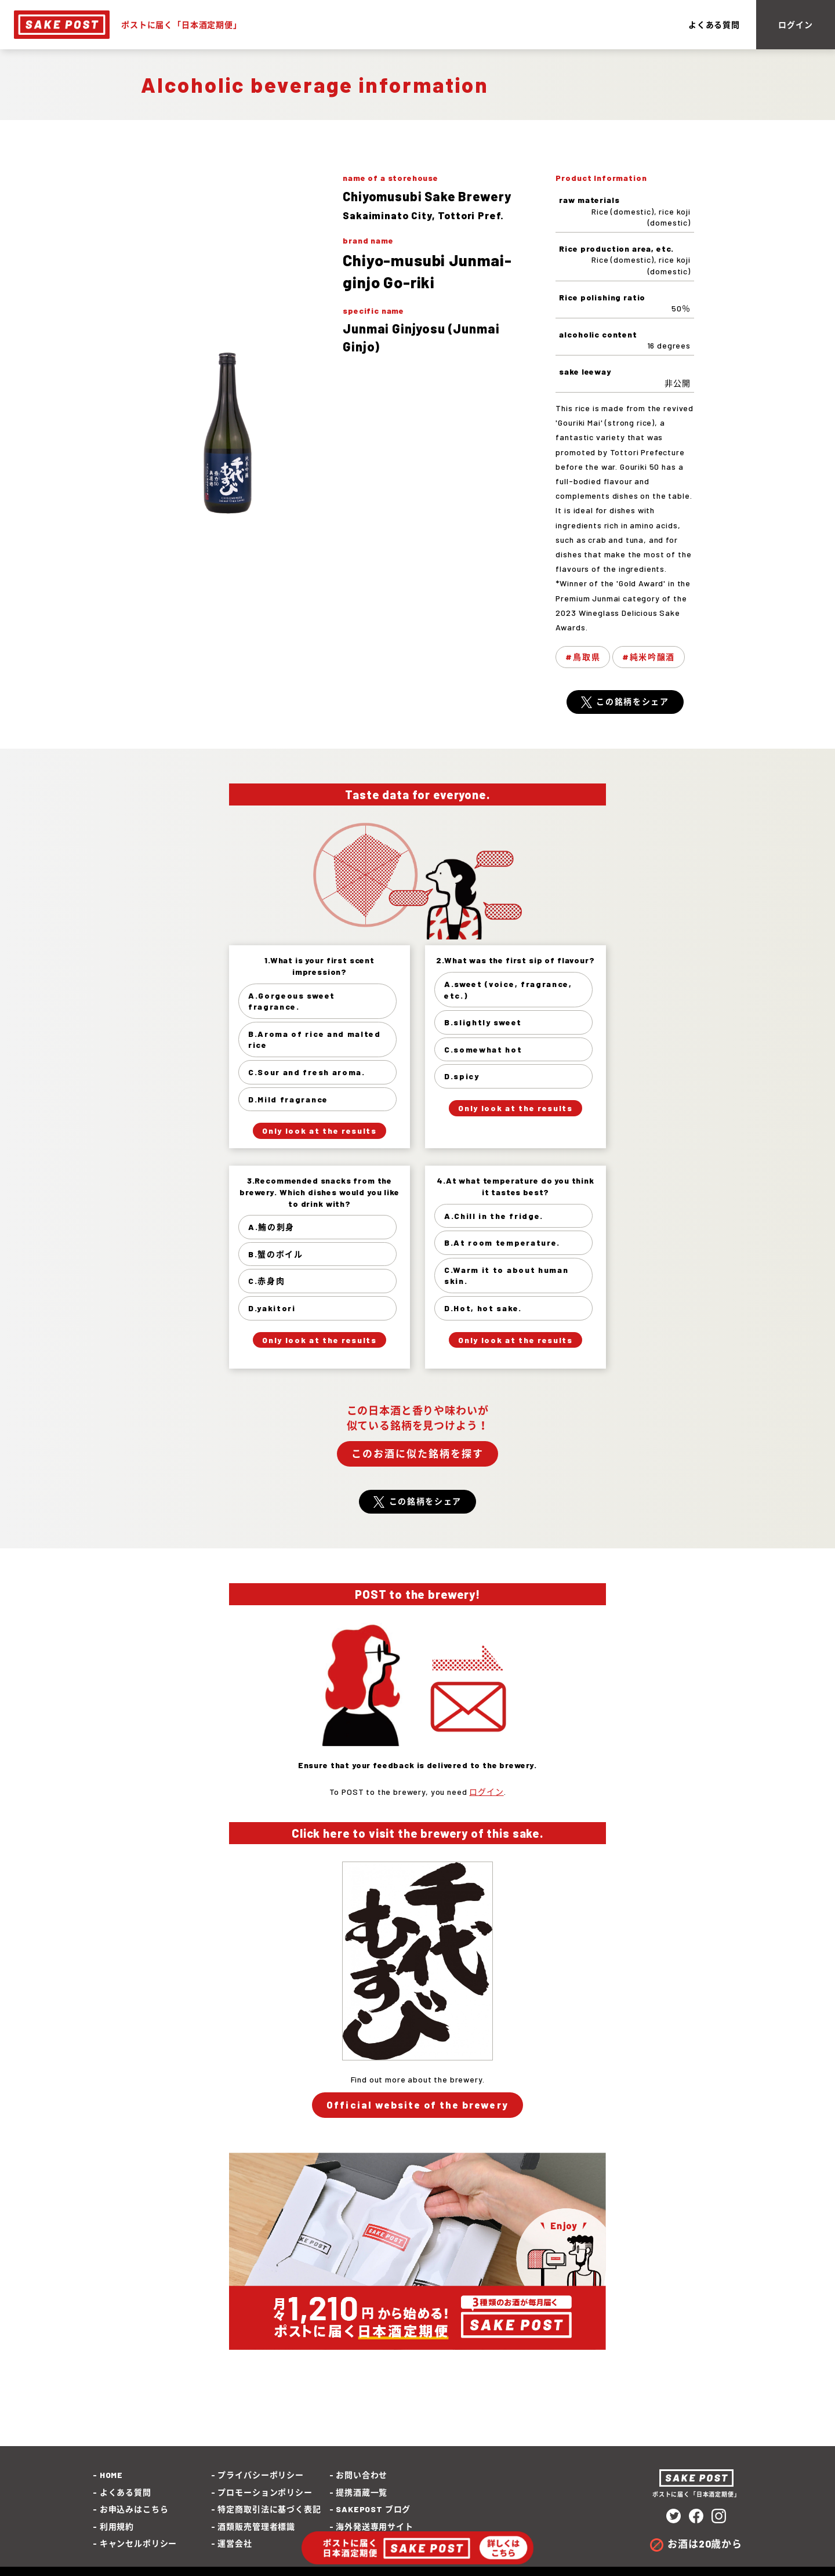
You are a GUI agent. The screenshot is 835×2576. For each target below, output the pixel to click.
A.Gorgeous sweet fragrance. (291, 1001)
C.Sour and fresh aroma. (306, 1072)
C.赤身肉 (266, 1281)
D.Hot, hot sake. (483, 1308)
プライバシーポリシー (260, 2475)
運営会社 (234, 2543)
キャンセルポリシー (138, 2543)
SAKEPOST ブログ (373, 2509)
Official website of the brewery (417, 2104)
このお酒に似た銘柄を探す (417, 1453)
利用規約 (117, 2526)
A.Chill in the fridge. (493, 1216)
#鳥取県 (582, 657)
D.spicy (462, 1076)
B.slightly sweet (483, 1022)
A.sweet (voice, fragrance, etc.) (508, 989)
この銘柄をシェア (632, 701)
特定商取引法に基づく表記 (269, 2509)
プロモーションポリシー (264, 2492)
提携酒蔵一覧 (361, 2492)
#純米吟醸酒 (648, 657)
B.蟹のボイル (275, 1254)
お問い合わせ (361, 2475)
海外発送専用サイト (374, 2526)
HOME (111, 2475)
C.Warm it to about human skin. (506, 1275)
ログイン (795, 25)
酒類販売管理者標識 (256, 2526)
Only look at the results (319, 1130)
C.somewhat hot (483, 1049)
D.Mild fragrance (288, 1099)
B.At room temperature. (502, 1242)
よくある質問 (714, 25)
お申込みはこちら (134, 2509)
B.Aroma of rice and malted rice (314, 1039)
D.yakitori (272, 1308)
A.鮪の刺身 (271, 1227)
